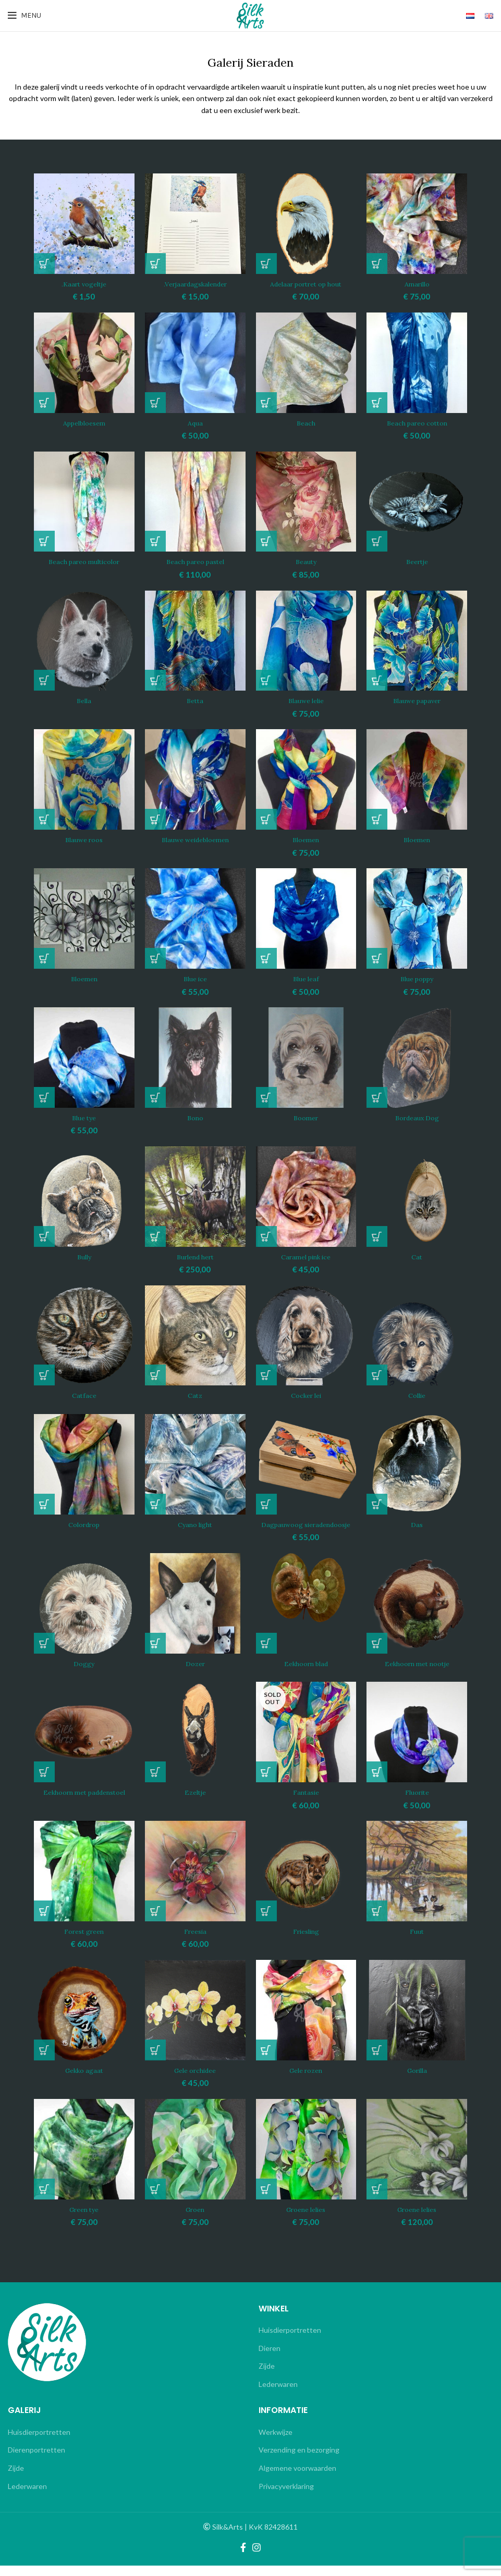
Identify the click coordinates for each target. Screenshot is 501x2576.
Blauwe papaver (416, 700)
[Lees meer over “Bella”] (44, 680)
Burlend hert (195, 1256)
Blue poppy (417, 978)
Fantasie (305, 1802)
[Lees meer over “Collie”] (376, 1375)
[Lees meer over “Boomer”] (266, 1097)
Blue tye (84, 1117)
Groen (195, 2219)
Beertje (417, 561)
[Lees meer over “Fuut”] (376, 1920)
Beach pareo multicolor (84, 561)
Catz (195, 1395)
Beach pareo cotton (416, 423)
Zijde (267, 2376)
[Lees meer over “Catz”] (155, 1375)
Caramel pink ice (306, 1256)
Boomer (306, 1117)
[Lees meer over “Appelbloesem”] (44, 402)
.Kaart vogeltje (84, 284)
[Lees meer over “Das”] (376, 1504)
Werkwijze (275, 2441)
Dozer (195, 1673)
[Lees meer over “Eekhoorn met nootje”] (376, 1653)
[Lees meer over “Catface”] (44, 1375)
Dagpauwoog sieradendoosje (306, 1530)
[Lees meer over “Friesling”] (266, 1920)
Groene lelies (306, 2219)
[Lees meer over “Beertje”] (376, 541)
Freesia (195, 1941)
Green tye (84, 2219)
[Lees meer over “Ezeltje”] (155, 1782)
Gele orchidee (195, 2080)
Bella (84, 700)
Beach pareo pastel (195, 561)
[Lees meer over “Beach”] (266, 402)
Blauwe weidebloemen (195, 839)
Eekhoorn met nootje (417, 1673)
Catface (84, 1395)
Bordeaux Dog (417, 1117)
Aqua (195, 423)
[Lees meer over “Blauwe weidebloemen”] (155, 819)
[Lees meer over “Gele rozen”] (266, 2059)
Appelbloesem (84, 423)
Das (416, 1524)
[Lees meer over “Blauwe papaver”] (376, 680)
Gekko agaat (84, 2080)
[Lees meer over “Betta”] (155, 680)
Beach (306, 423)
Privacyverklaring (286, 2496)
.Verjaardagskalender (195, 284)
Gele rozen (305, 2080)
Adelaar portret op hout (306, 284)
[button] (44, 263)
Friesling (306, 1941)
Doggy (84, 1673)
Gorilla (417, 2080)
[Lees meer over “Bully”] (44, 1236)
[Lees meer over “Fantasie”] (266, 1782)
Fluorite (416, 1802)
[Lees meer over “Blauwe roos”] (44, 819)
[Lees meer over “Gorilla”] (376, 2059)
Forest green (83, 1941)
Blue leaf (306, 978)
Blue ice (195, 978)
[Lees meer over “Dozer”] (155, 1653)
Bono (195, 1117)
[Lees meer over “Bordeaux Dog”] (376, 1097)
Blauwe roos (84, 839)
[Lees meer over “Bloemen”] (376, 819)
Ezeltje (195, 1802)
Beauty (305, 561)
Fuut (417, 1941)
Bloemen (306, 839)
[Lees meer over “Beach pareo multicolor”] (44, 541)
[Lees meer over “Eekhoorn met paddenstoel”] (44, 1782)
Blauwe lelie (305, 700)
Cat (417, 1256)
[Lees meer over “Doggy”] (44, 1653)
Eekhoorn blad (306, 1673)
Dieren (269, 2358)
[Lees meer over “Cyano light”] (155, 1504)
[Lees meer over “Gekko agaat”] (44, 2059)
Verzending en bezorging (299, 2460)
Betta (195, 700)
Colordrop (84, 1524)
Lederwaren (278, 2394)
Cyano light (195, 1524)
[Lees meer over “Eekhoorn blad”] (266, 1653)
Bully (84, 1256)
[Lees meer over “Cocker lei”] (266, 1375)
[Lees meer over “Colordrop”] (44, 1504)
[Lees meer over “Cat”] (376, 1236)
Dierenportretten (36, 2460)
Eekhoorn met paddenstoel (84, 1802)
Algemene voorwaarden (297, 2478)
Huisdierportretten (290, 2340)
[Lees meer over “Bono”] (155, 1097)
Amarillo (417, 284)
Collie (417, 1395)
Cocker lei (306, 1395)
